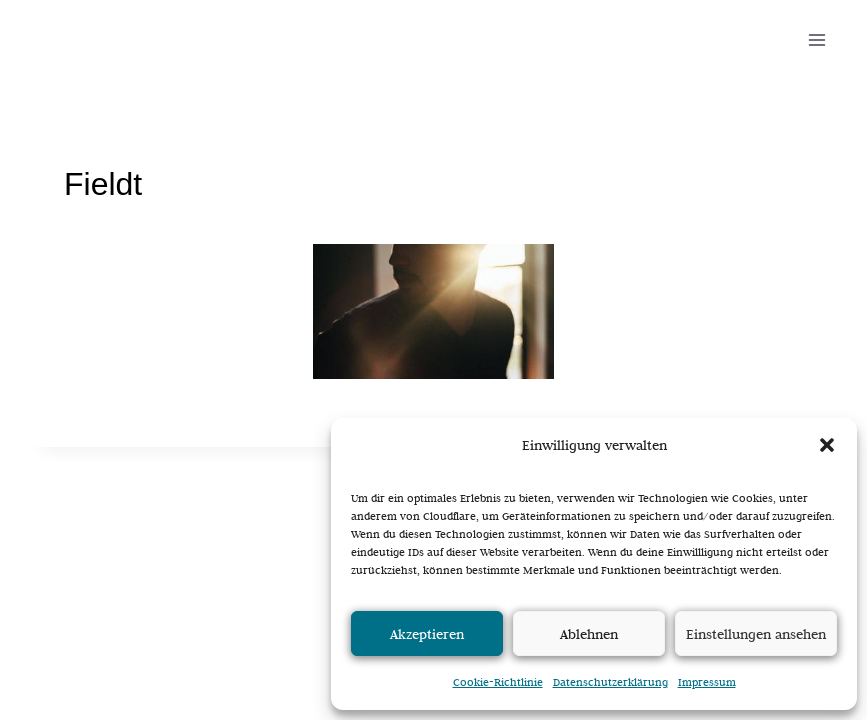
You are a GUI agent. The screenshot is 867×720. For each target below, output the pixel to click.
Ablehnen (589, 634)
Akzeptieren (427, 634)
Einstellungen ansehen (756, 634)
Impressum (707, 682)
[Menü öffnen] (816, 39)
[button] (827, 445)
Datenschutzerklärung (610, 682)
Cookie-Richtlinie (498, 682)
